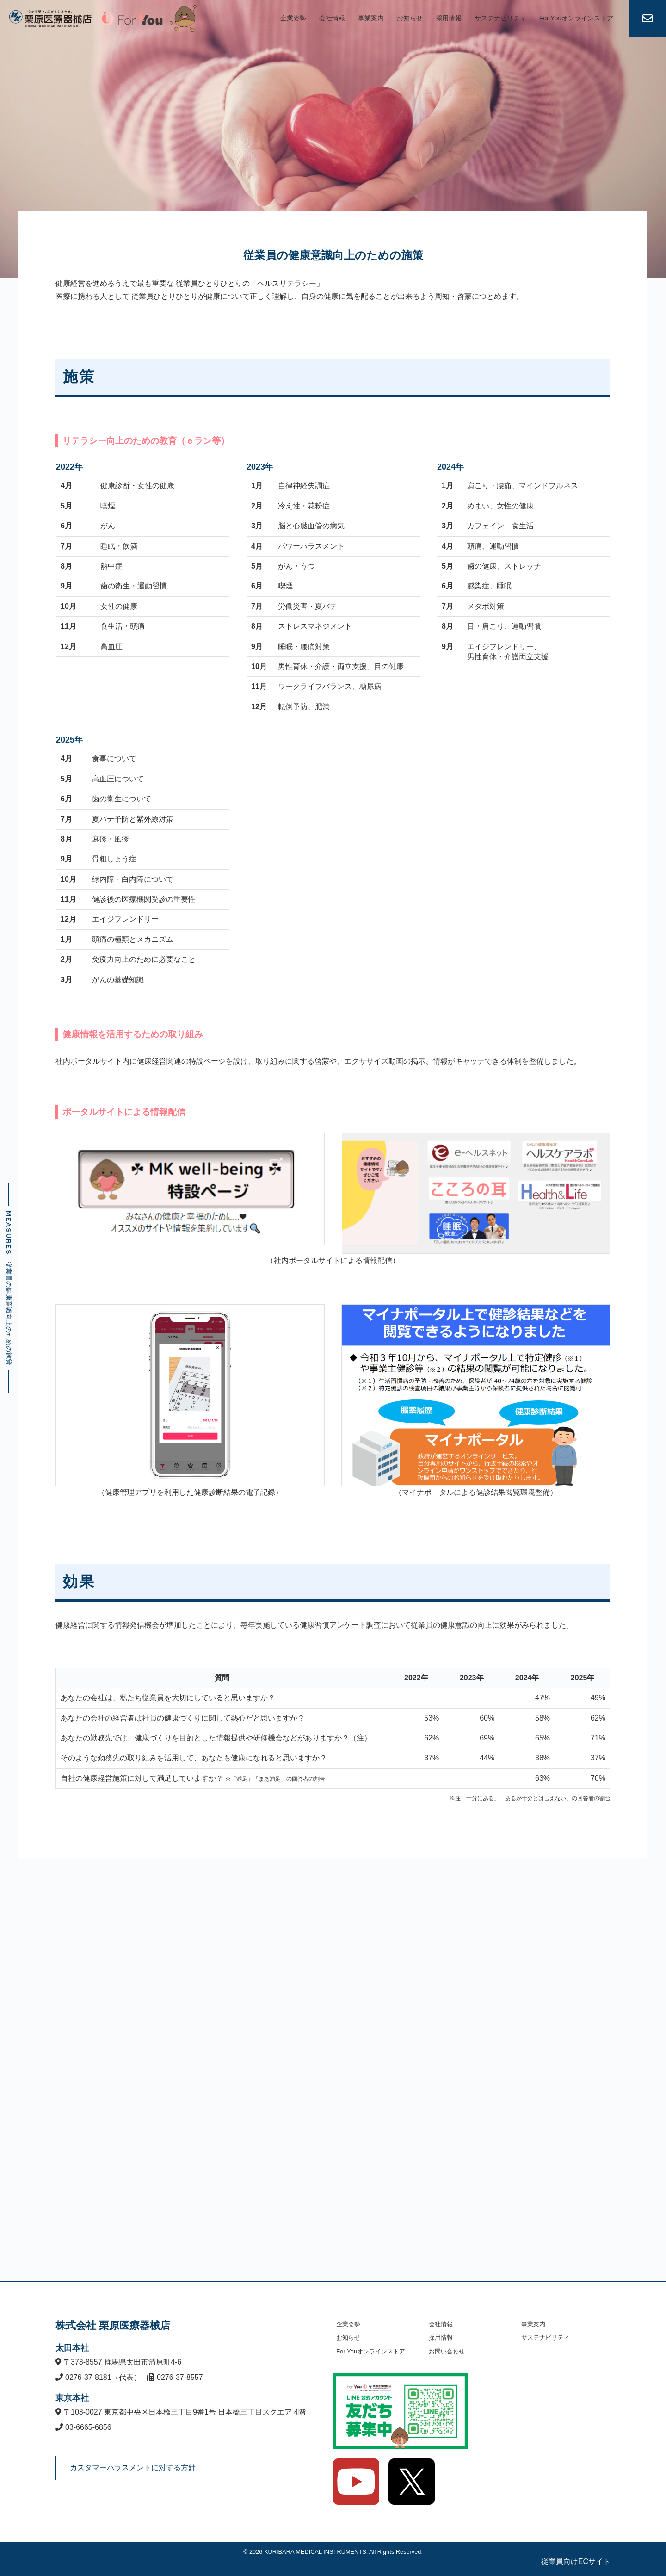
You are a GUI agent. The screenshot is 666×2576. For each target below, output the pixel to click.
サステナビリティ (500, 18)
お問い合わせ (447, 2351)
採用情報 (449, 18)
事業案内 (371, 18)
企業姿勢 (293, 18)
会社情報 (332, 18)
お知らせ (410, 18)
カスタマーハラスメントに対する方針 (133, 2467)
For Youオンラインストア (576, 18)
